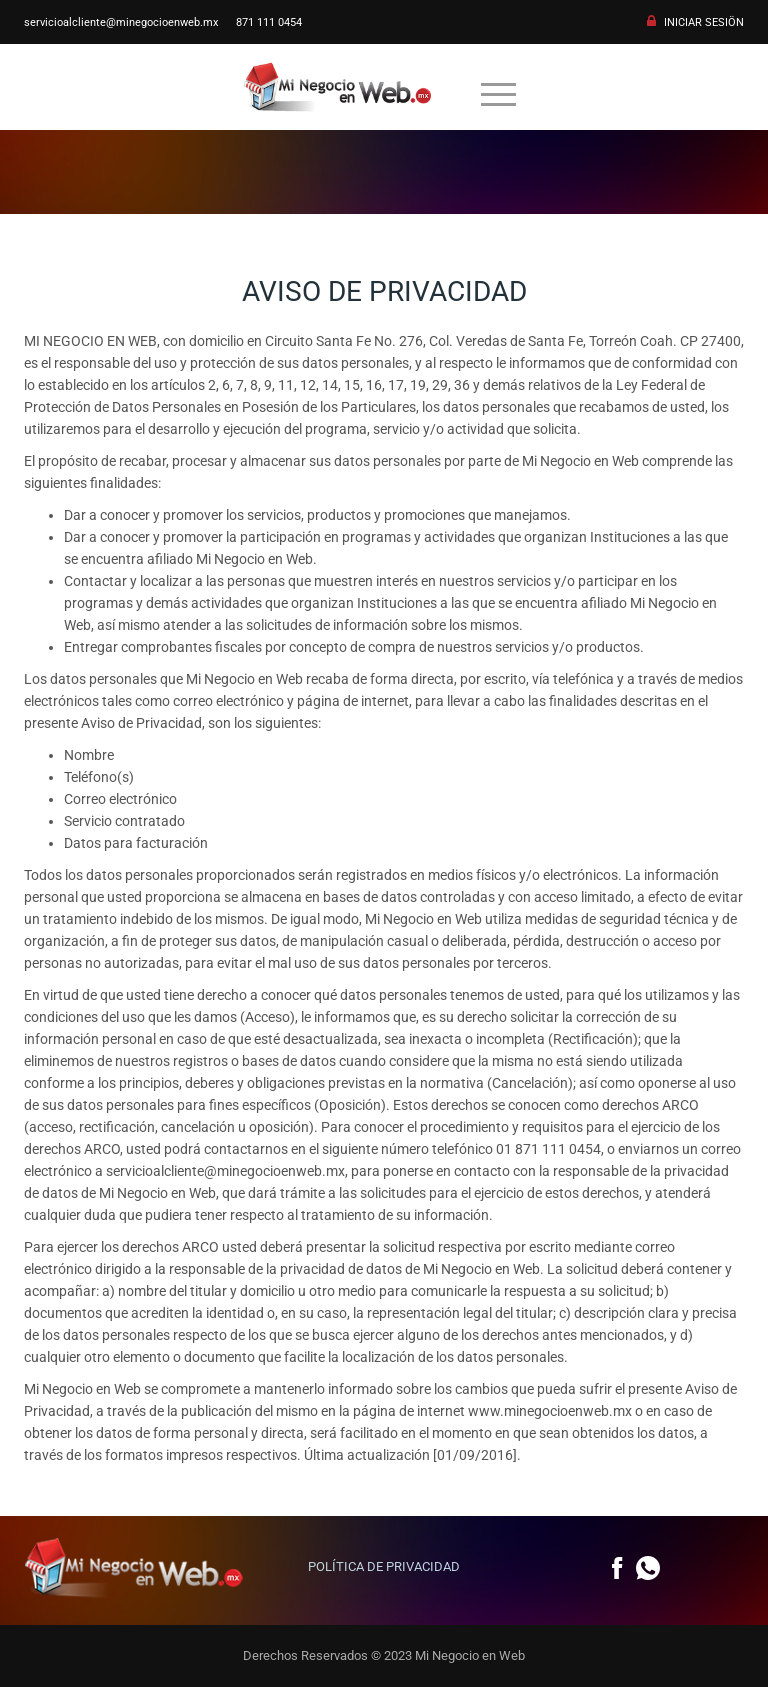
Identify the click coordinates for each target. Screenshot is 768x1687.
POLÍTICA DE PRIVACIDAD (384, 1566)
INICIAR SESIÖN (704, 22)
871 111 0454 (269, 22)
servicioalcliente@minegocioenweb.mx (121, 22)
